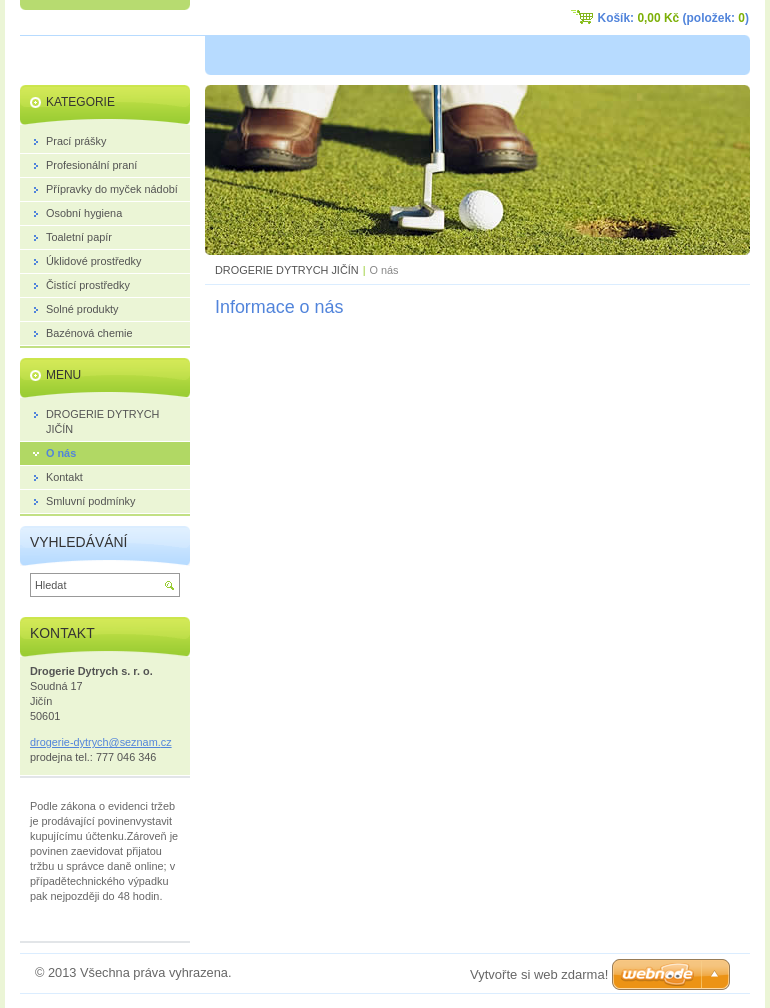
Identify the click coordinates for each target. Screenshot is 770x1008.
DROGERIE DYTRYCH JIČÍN (287, 270)
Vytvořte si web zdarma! (539, 974)
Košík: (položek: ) (673, 18)
